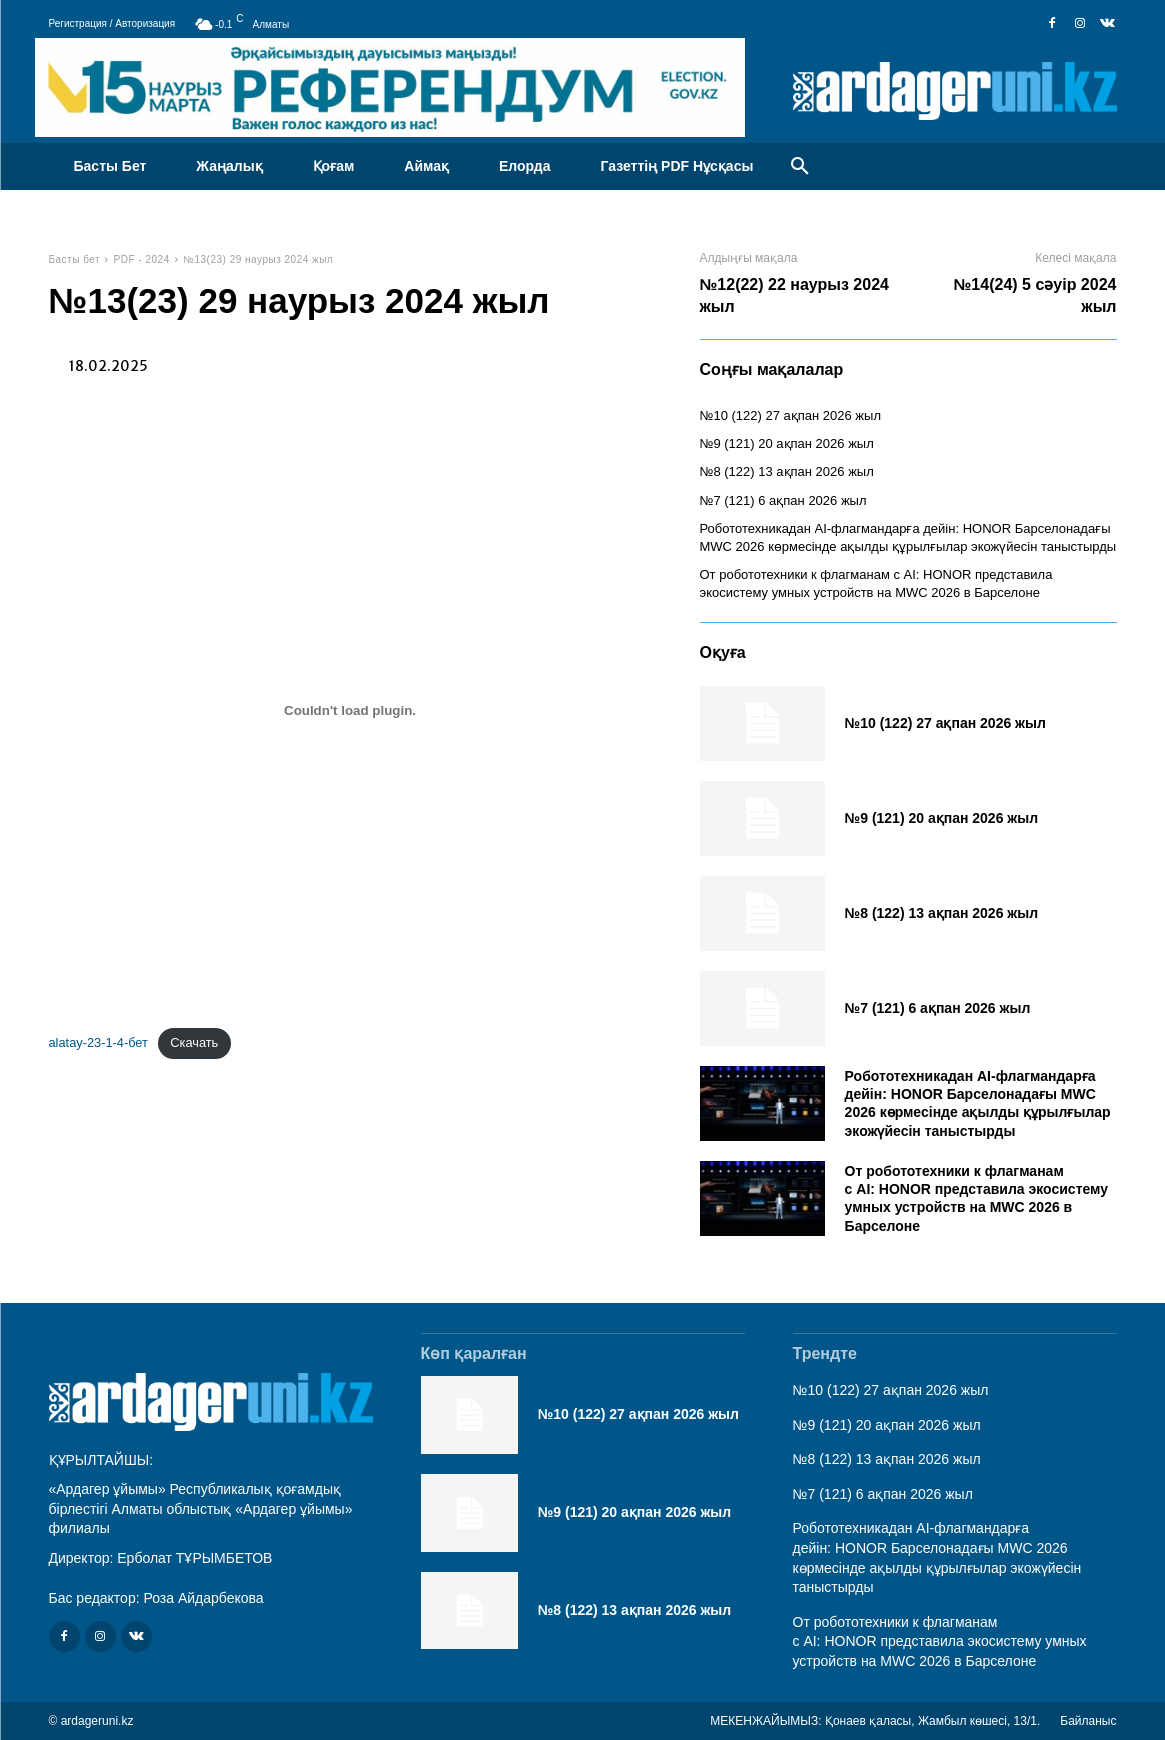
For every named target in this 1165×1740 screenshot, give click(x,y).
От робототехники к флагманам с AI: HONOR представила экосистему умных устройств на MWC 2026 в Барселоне (976, 1198)
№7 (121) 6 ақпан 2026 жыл (783, 500)
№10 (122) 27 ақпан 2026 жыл (791, 415)
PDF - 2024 (142, 259)
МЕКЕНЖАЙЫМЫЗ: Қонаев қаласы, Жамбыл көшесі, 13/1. (875, 1721)
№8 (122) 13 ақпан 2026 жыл (787, 471)
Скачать (194, 1042)
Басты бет (75, 259)
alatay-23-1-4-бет (98, 1042)
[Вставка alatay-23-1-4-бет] (350, 710)
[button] (800, 167)
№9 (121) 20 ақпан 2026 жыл (787, 443)
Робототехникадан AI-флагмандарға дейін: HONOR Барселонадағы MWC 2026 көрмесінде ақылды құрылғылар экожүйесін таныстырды (978, 1103)
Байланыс (1088, 1721)
